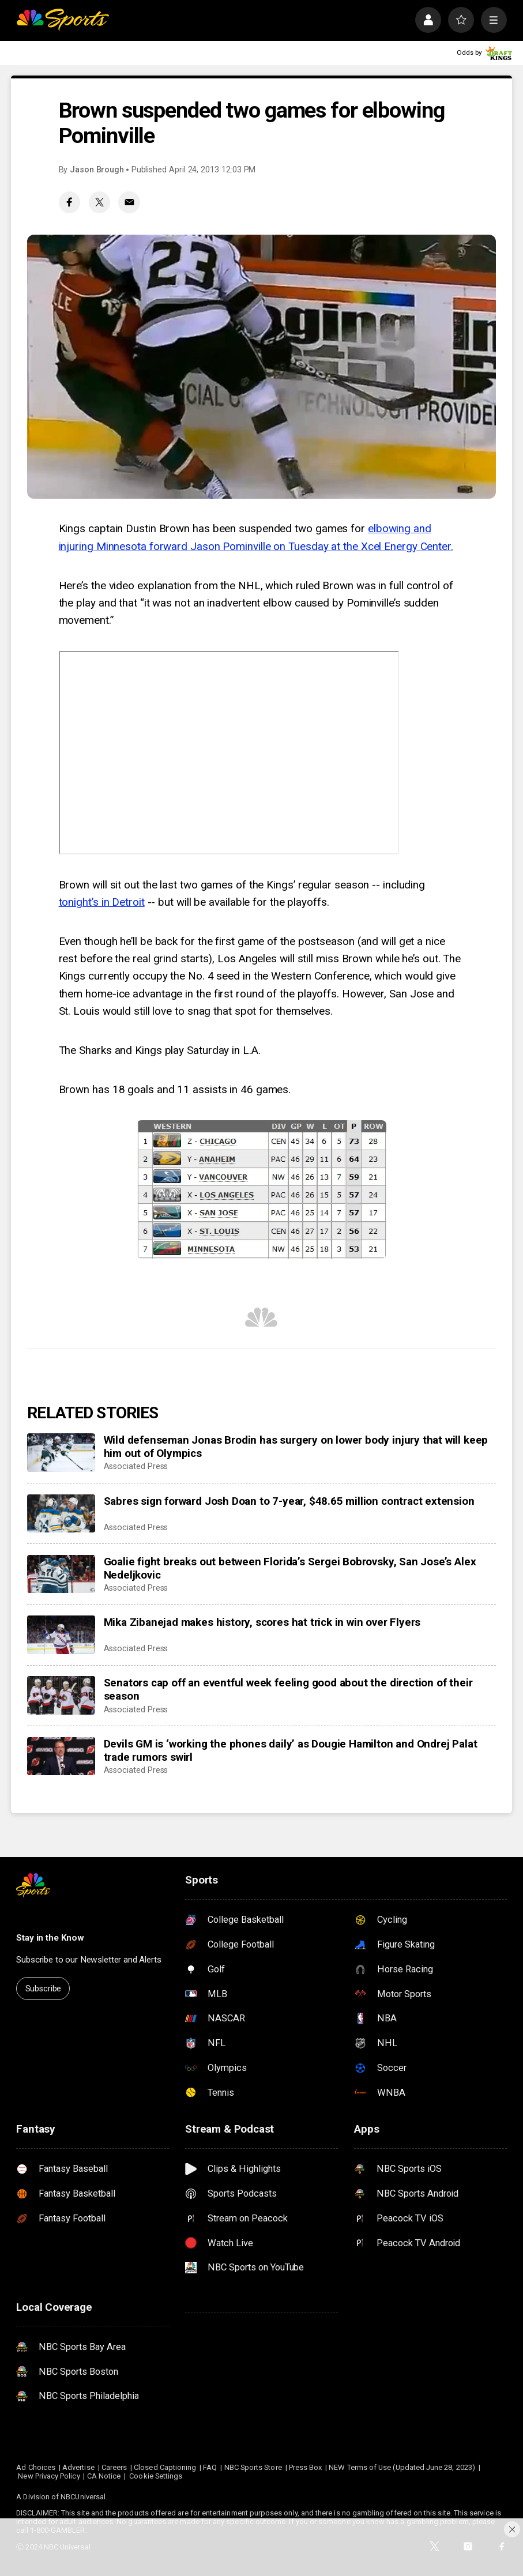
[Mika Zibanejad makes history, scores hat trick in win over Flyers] (61, 1634)
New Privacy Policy (49, 2476)
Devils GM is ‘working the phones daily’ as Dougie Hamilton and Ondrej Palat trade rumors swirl (290, 1750)
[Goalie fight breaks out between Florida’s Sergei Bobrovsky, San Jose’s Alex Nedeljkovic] (61, 1574)
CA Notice (104, 2476)
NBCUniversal (83, 2496)
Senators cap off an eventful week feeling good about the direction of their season (288, 1689)
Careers (114, 2467)
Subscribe (43, 1988)
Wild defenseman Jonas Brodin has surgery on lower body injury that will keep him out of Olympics (296, 1446)
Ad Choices (35, 2467)
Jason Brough (97, 169)
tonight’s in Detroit (102, 902)
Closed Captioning (165, 2467)
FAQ (210, 2467)
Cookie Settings (155, 2476)
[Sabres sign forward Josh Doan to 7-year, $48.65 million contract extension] (61, 1513)
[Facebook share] (70, 202)
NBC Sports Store (253, 2467)
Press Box (305, 2467)
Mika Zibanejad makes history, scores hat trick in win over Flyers (262, 1622)
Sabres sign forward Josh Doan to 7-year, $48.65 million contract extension (289, 1501)
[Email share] (129, 202)
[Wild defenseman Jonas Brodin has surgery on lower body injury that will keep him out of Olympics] (61, 1452)
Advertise (78, 2467)
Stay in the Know (50, 1938)
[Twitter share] (100, 202)
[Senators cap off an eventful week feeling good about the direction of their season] (61, 1695)
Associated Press (136, 1466)
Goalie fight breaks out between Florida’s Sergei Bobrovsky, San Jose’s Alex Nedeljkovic (290, 1568)
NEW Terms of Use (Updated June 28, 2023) (402, 2467)
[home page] (62, 20)
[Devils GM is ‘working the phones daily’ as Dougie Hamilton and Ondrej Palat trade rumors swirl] (61, 1756)
